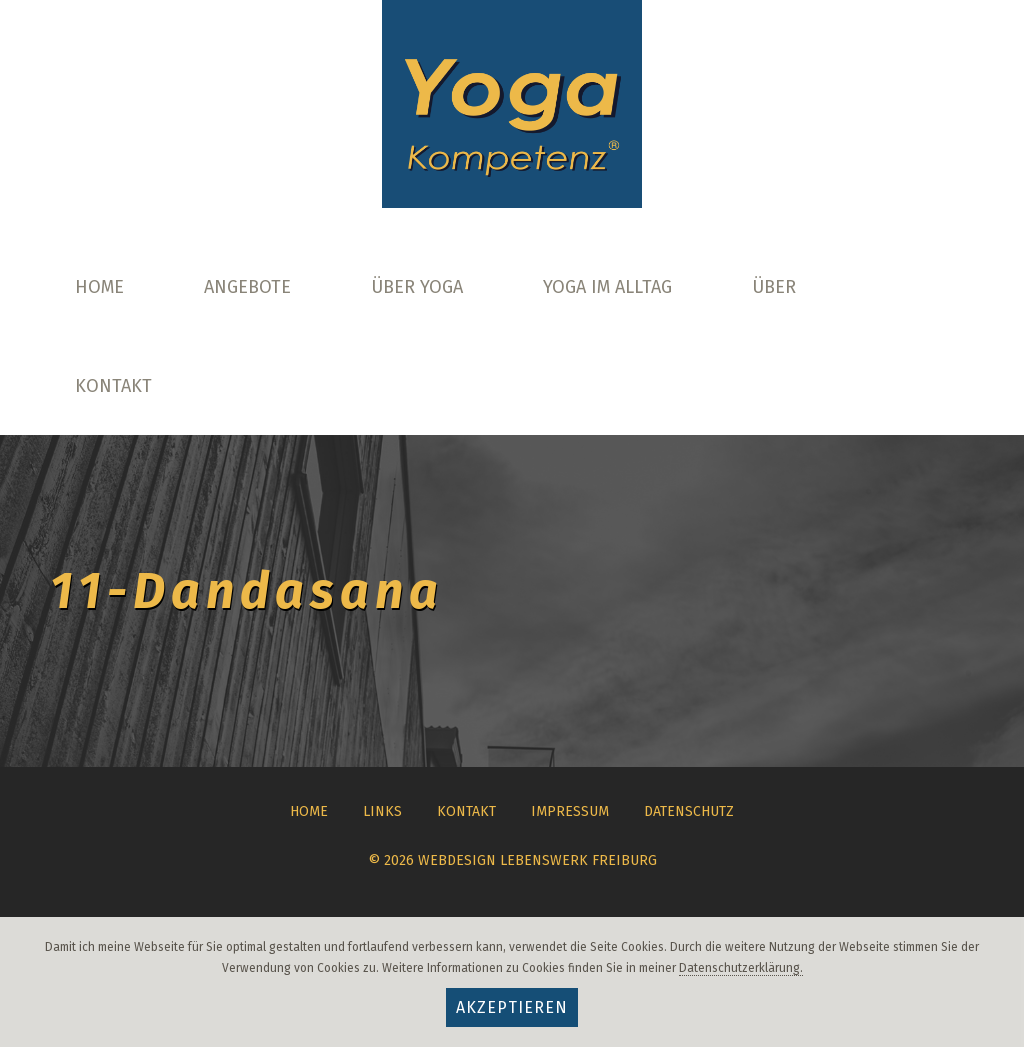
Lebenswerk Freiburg (578, 860)
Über (774, 287)
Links (382, 811)
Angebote (247, 287)
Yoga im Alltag (607, 287)
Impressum (570, 811)
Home (99, 287)
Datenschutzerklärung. (741, 968)
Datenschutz (689, 811)
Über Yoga (417, 287)
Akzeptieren (512, 1007)
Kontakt (113, 386)
